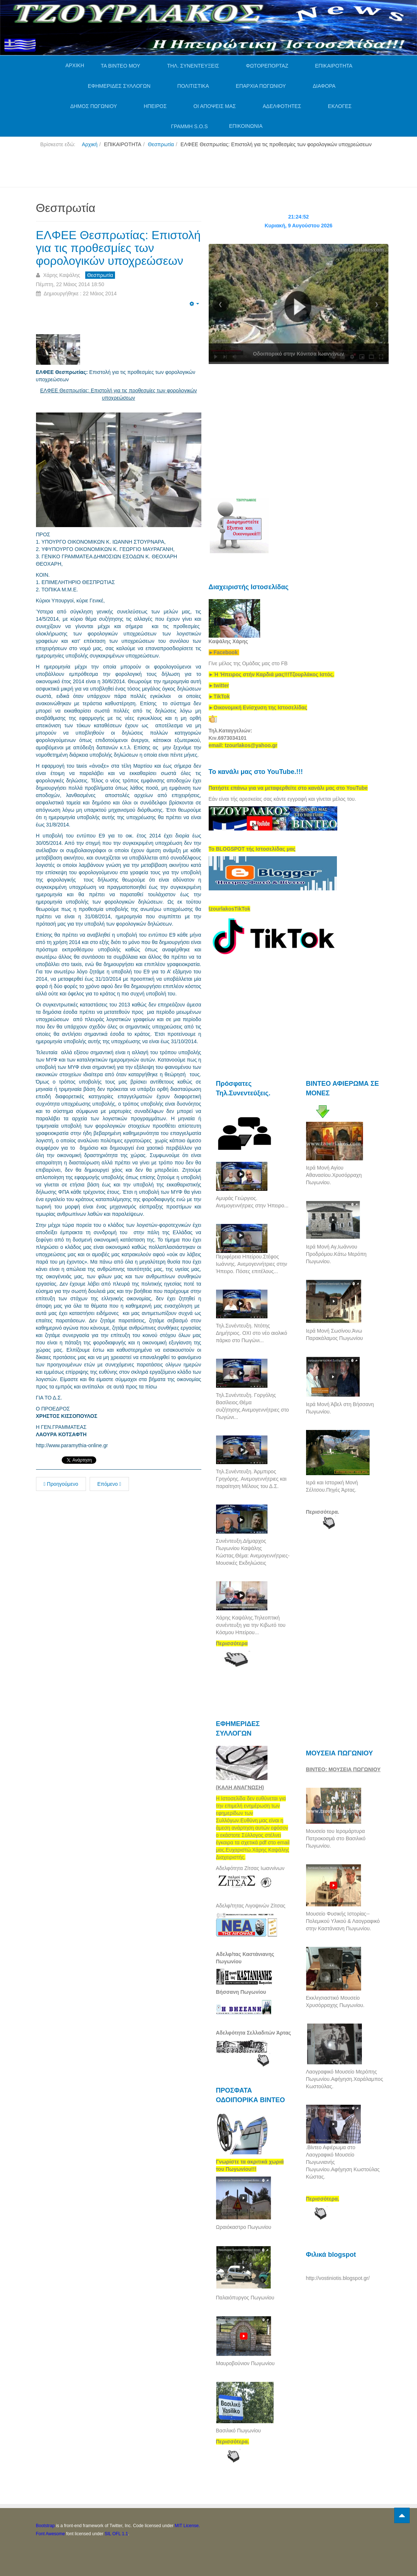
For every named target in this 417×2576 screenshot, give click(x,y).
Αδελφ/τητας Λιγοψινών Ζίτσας (250, 1906)
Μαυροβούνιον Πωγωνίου (245, 2363)
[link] (271, 674)
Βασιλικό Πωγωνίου (238, 2430)
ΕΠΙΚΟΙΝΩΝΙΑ (246, 126)
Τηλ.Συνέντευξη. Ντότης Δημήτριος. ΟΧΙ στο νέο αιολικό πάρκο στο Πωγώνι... (251, 1333)
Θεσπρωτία (161, 144)
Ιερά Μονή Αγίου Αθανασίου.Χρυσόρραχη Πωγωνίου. (334, 1175)
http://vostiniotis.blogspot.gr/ (338, 2278)
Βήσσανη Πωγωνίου (241, 1992)
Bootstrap (45, 2525)
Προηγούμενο (61, 1484)
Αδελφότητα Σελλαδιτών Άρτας (253, 2033)
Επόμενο (109, 1484)
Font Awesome (50, 2533)
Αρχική (90, 144)
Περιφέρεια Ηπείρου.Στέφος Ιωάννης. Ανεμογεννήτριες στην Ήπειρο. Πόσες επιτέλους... (251, 1264)
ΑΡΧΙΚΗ (74, 65)
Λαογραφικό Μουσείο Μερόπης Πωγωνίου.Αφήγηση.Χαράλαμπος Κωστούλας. (344, 2079)
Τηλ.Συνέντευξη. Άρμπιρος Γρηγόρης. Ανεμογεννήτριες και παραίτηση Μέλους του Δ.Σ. (251, 1479)
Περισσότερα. (322, 1512)
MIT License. (187, 2525)
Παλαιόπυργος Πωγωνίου (245, 2298)
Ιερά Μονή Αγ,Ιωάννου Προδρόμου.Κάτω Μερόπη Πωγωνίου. (336, 1254)
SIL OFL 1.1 (116, 2533)
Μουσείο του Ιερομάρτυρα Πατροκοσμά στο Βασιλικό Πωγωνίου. (336, 1838)
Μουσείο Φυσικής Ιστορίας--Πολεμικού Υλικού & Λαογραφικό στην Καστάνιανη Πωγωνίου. (343, 1921)
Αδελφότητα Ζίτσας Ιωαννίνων (250, 1868)
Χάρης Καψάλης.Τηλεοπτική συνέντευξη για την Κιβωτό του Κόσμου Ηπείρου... (250, 1625)
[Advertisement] (169, 170)
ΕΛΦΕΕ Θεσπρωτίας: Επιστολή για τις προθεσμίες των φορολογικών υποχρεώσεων (118, 247)
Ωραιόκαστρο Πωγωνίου (244, 2227)
